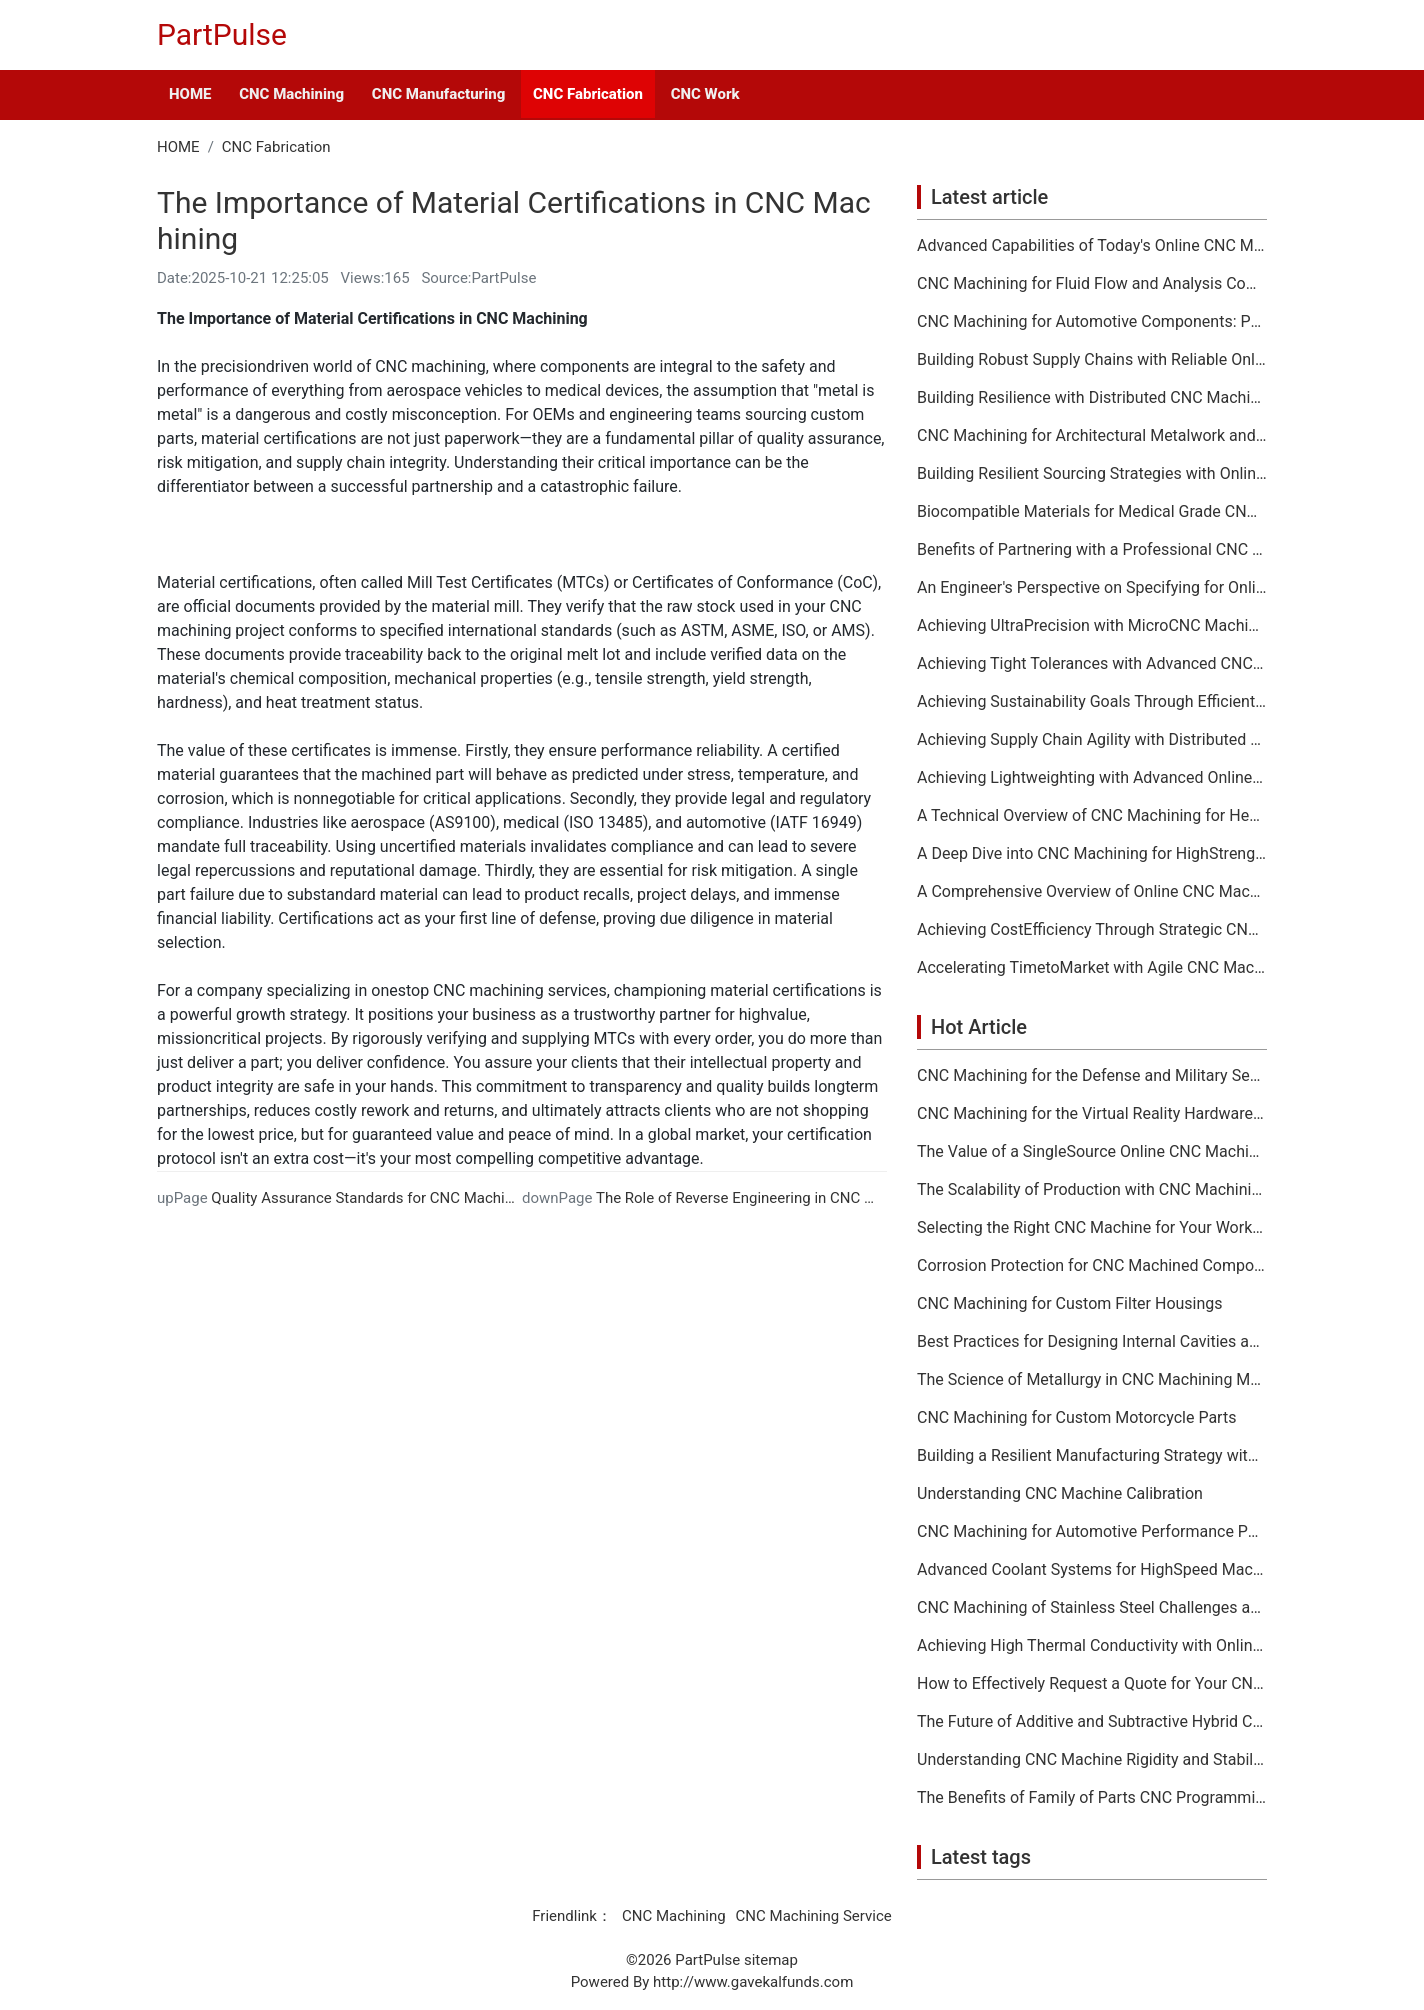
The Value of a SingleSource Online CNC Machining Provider (1092, 1152)
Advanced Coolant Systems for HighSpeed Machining (1092, 1570)
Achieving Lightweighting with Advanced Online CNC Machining (1092, 778)
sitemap (771, 1960)
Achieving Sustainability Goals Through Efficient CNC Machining (1092, 702)
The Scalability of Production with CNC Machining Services (1092, 1190)
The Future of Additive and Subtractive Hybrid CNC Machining (1092, 1722)
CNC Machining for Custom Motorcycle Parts (1076, 1418)
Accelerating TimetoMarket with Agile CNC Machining (1092, 968)
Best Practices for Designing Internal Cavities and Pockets (1092, 1342)
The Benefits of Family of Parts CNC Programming (1092, 1798)
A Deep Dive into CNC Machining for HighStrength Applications (1092, 854)
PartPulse (222, 34)
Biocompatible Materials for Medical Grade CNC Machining (1092, 512)
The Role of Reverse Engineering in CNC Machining (765, 1198)
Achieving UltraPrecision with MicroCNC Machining (1092, 626)
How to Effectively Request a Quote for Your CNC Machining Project (1092, 1684)
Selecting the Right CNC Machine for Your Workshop (1092, 1228)
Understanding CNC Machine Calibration (1060, 1494)
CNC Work (705, 94)
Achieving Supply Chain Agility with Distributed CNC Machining (1092, 740)
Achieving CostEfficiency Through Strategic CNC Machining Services (1092, 930)
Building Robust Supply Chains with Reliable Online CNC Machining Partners (1092, 360)
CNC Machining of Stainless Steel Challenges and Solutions (1092, 1608)
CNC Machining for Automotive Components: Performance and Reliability (1092, 322)
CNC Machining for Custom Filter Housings (1070, 1304)
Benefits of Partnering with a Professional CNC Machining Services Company (1092, 550)
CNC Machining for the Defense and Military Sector (1092, 1076)
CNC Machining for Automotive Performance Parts (1092, 1532)
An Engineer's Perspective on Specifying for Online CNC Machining (1092, 588)
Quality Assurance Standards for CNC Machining (372, 1198)
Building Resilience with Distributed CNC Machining (1092, 398)
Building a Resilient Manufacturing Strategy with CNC (1092, 1456)
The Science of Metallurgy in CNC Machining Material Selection (1092, 1380)
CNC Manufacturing (438, 94)
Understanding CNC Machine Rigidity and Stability (1092, 1760)
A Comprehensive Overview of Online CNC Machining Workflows (1092, 892)
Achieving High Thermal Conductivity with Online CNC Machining (1092, 1646)
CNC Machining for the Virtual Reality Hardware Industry (1092, 1114)
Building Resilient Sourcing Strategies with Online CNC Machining (1092, 474)
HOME (190, 94)
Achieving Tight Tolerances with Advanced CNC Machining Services (1092, 664)
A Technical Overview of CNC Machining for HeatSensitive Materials (1092, 816)
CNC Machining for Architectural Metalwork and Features (1092, 436)
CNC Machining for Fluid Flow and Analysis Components (1092, 284)
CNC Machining (291, 94)
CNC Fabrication (588, 94)
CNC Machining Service (814, 1916)
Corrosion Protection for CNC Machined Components (1092, 1266)
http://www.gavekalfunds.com (753, 1982)
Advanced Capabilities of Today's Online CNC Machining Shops (1092, 246)
